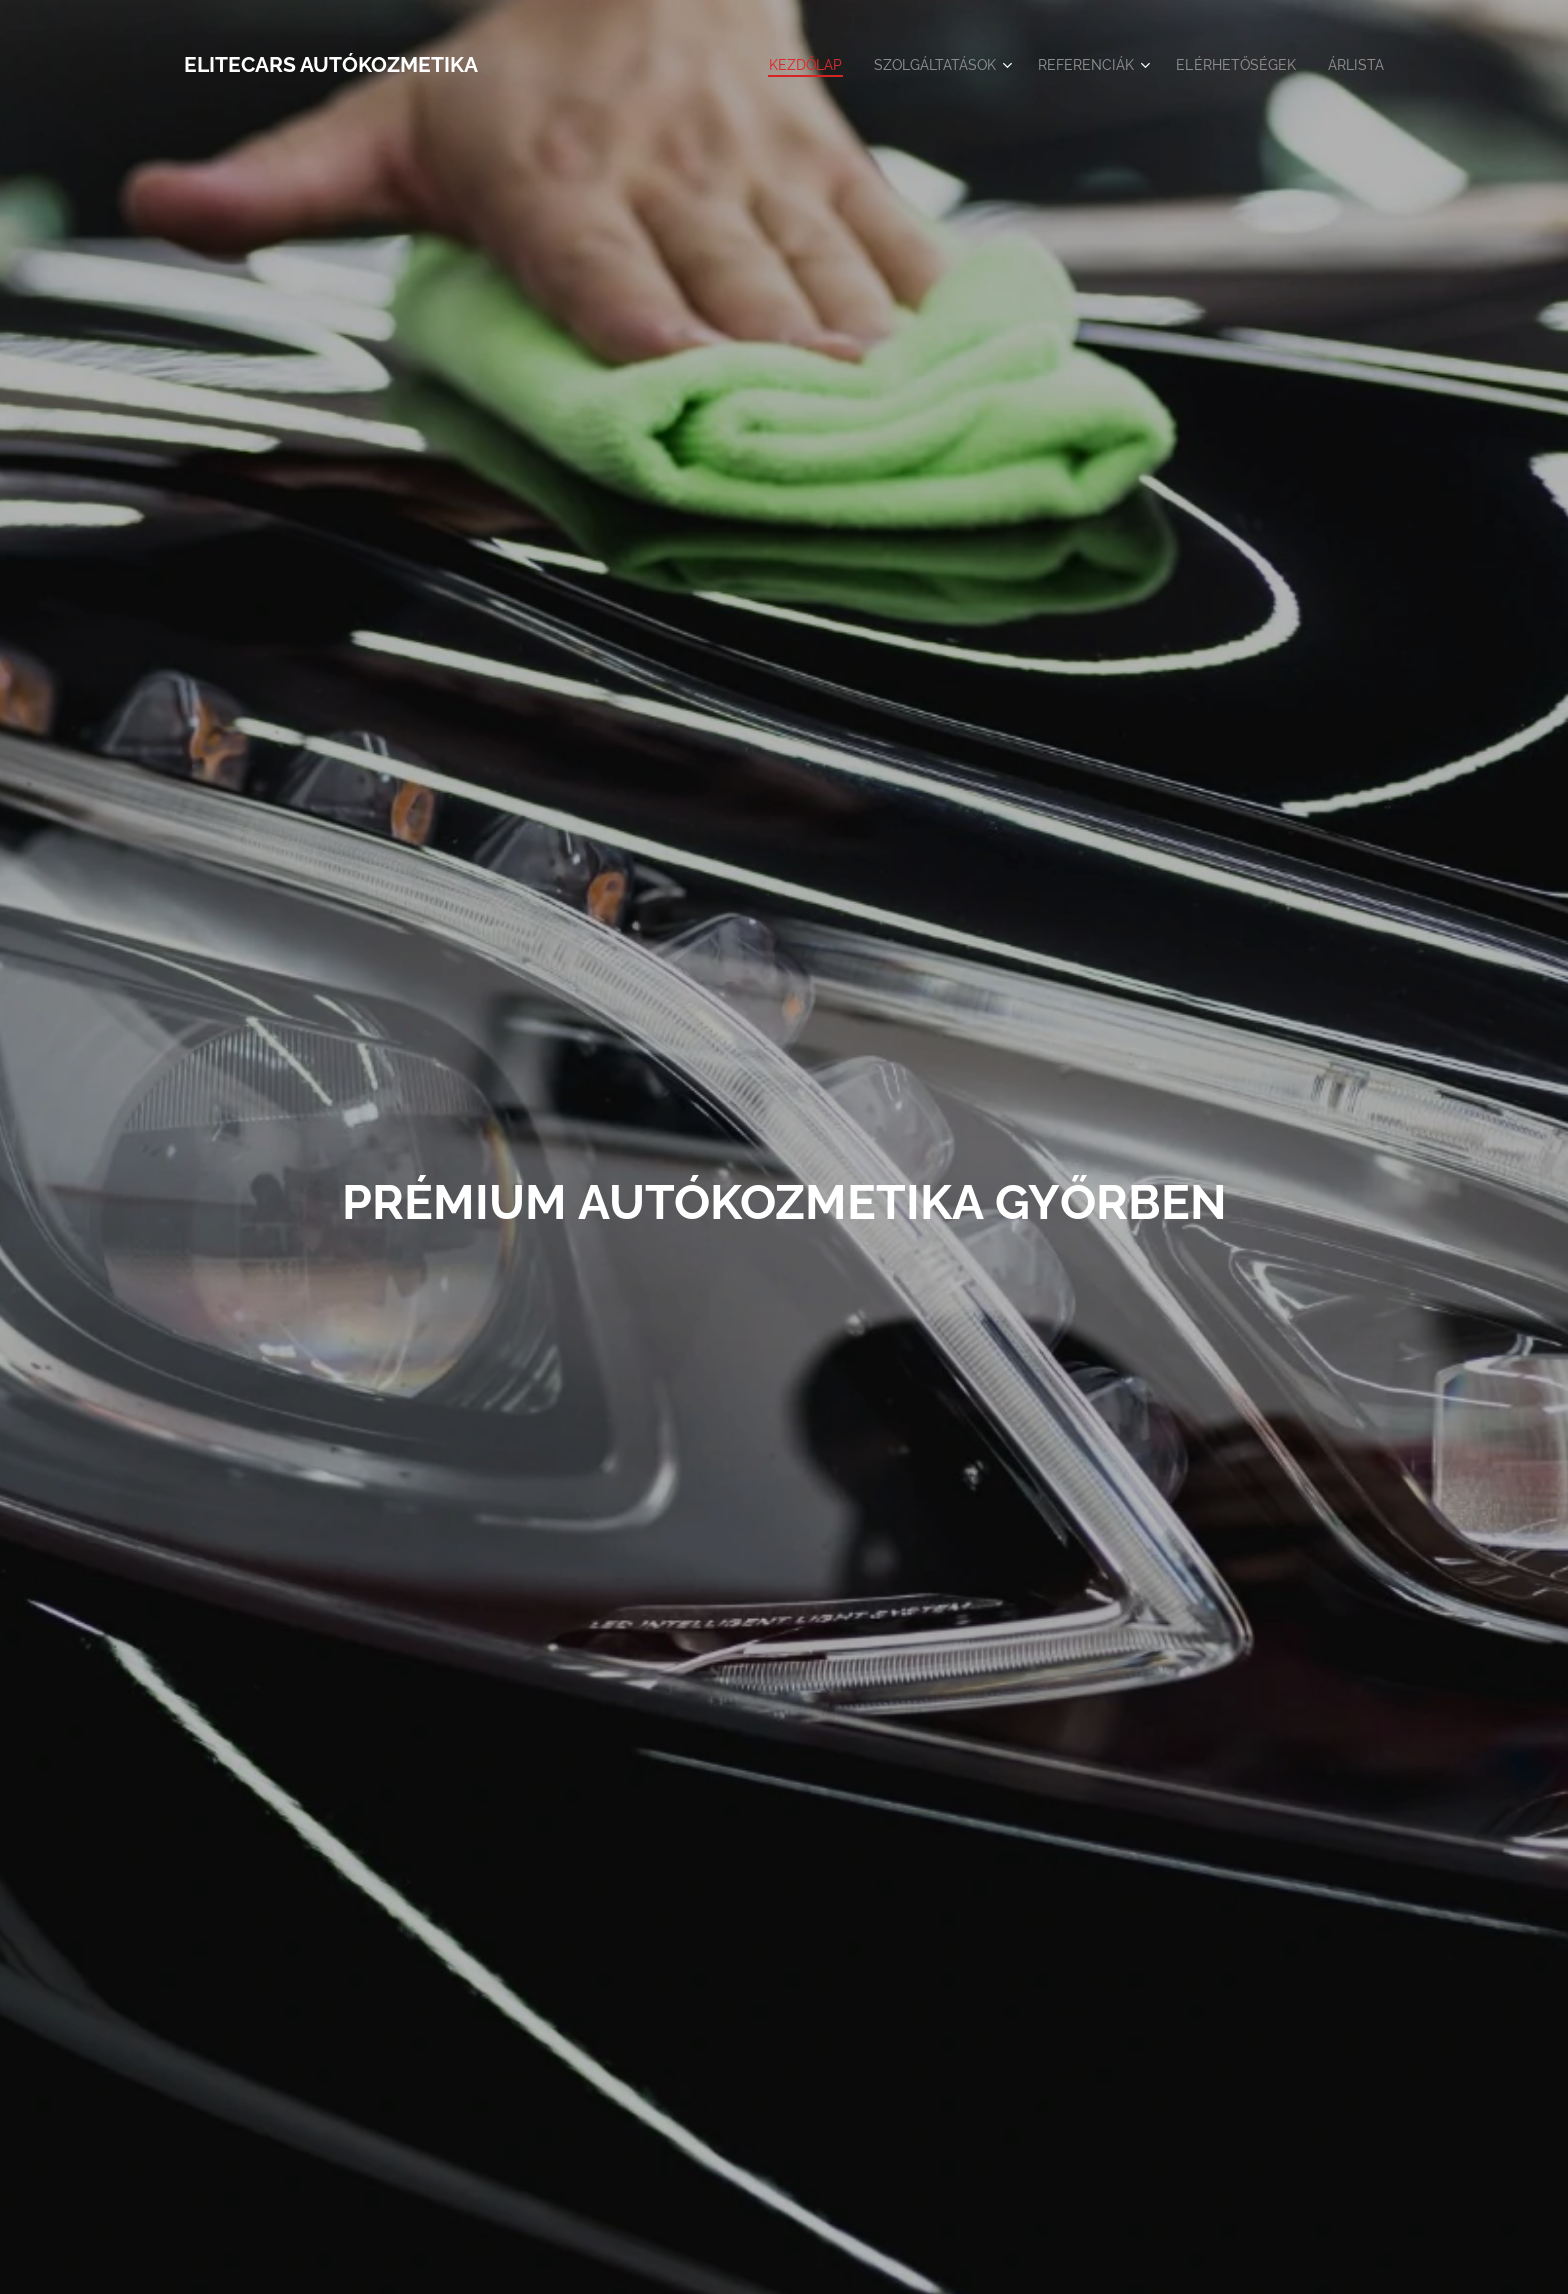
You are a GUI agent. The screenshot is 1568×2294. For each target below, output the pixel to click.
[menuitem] (778, 65)
